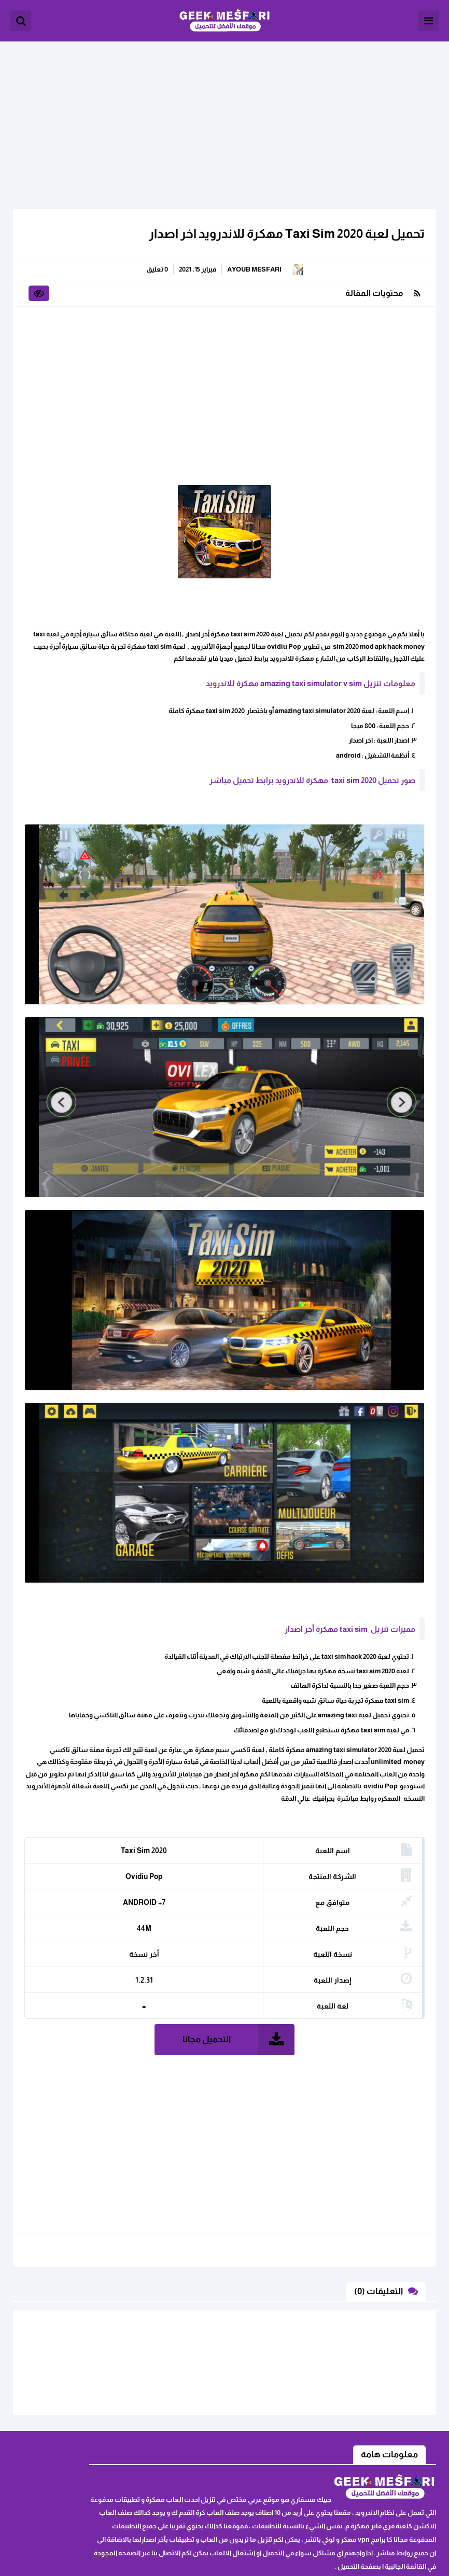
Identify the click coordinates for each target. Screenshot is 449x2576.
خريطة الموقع (106, 2463)
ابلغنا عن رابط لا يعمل (95, 2431)
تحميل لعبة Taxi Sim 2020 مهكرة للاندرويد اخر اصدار (280, 227)
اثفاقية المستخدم (101, 2447)
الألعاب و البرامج (224, 21)
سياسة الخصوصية (99, 2479)
